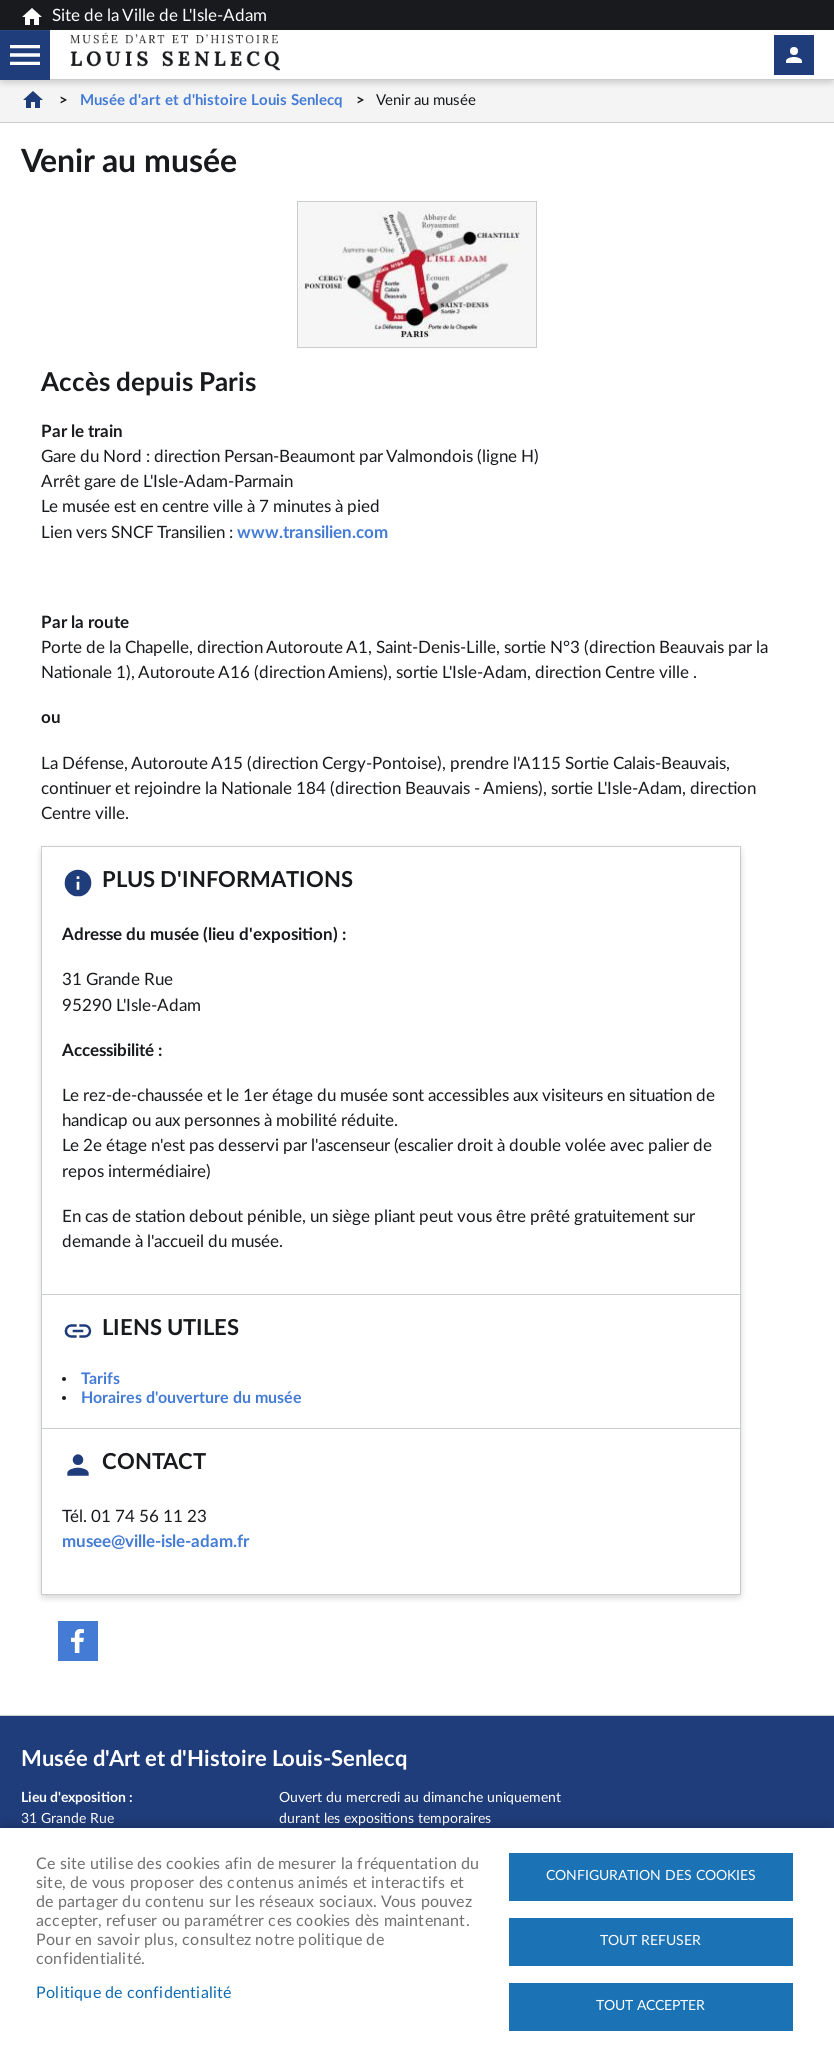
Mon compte (794, 55)
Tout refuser (650, 1941)
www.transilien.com (312, 532)
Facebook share (78, 1641)
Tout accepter (650, 2006)
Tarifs (100, 1379)
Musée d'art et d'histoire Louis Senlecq (211, 100)
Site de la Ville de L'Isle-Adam (143, 17)
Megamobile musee (25, 55)
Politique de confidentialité (134, 1993)
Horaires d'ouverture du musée (191, 1398)
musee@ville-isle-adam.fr (155, 1541)
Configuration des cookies (651, 1876)
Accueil (33, 99)
